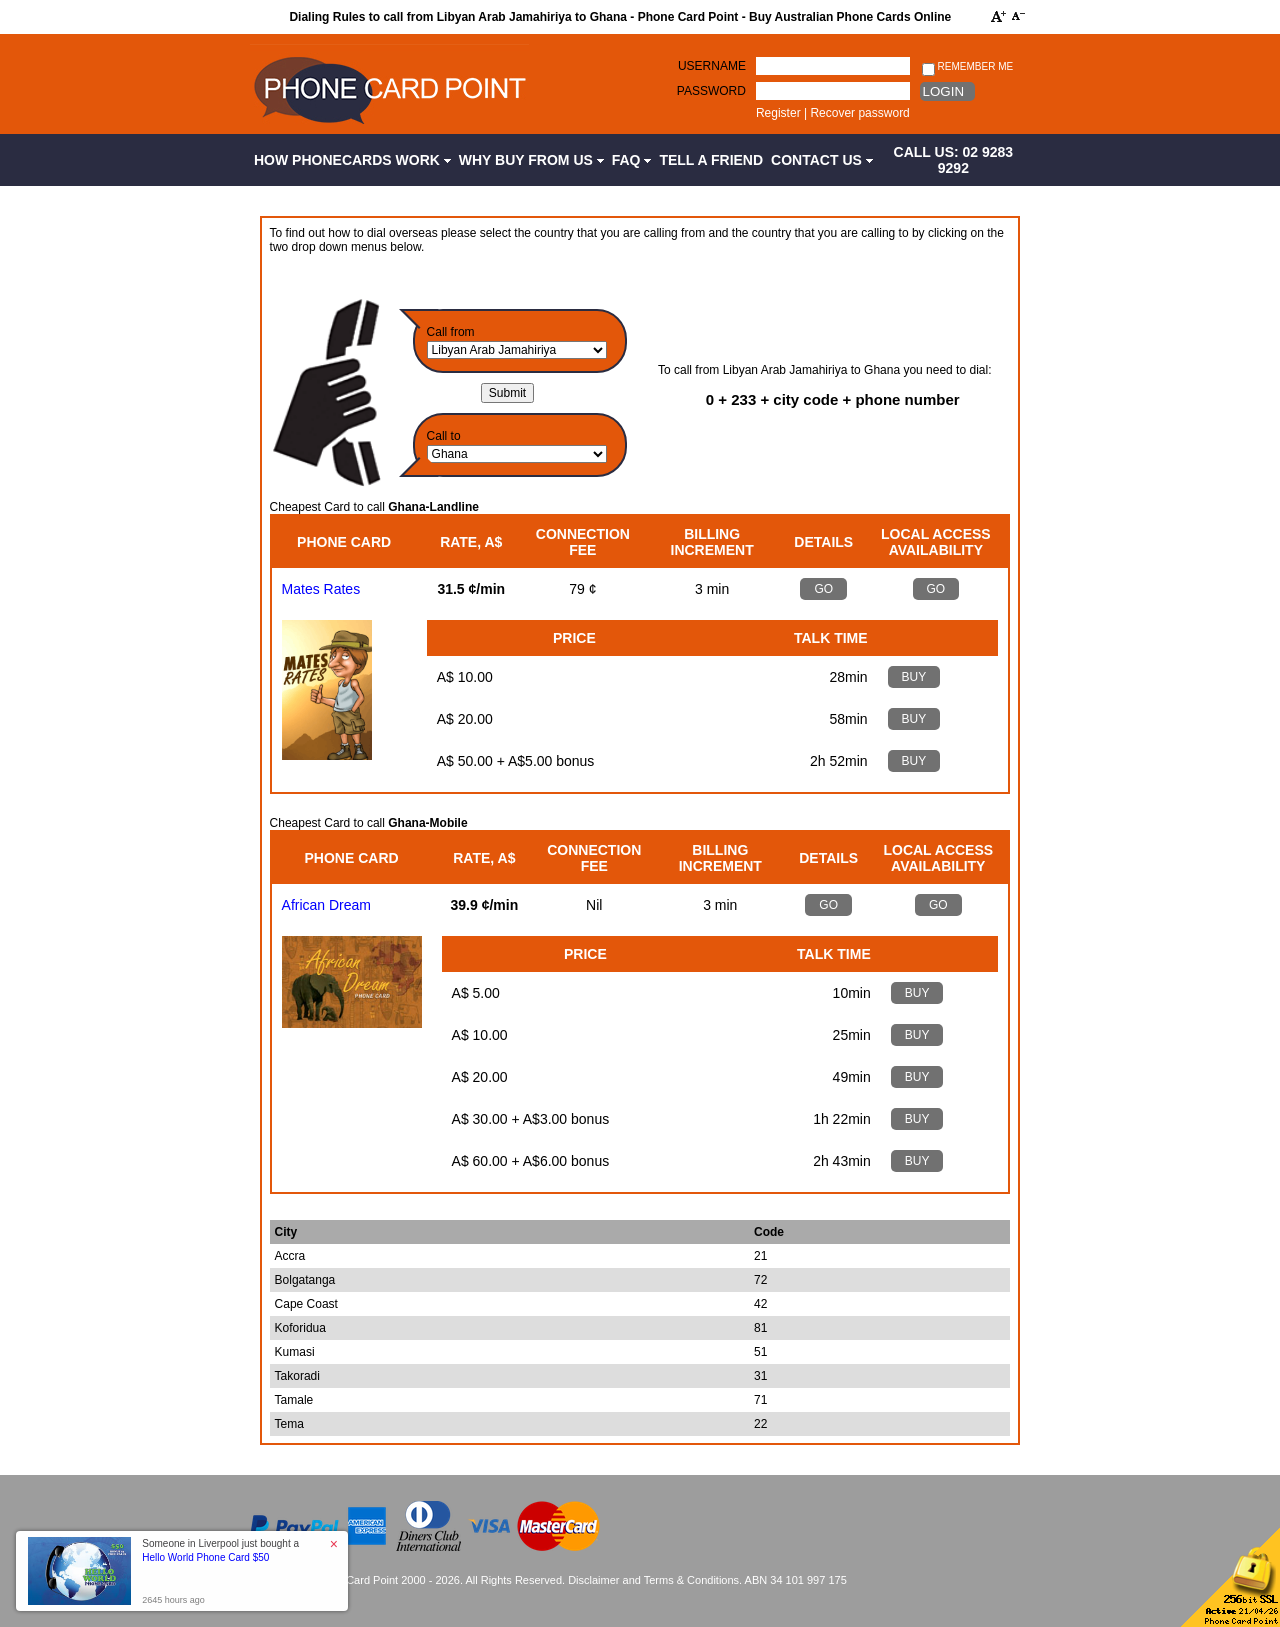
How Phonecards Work (352, 160)
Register (778, 113)
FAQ (632, 160)
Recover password (859, 113)
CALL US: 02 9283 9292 (954, 160)
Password (711, 91)
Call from (451, 332)
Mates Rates (321, 589)
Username (712, 66)
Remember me (967, 67)
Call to (444, 436)
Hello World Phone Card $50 (205, 1557)
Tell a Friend (711, 160)
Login (943, 91)
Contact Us (822, 160)
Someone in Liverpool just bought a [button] (220, 1550)
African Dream (326, 905)
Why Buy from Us (531, 160)
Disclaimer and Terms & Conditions (653, 1580)
